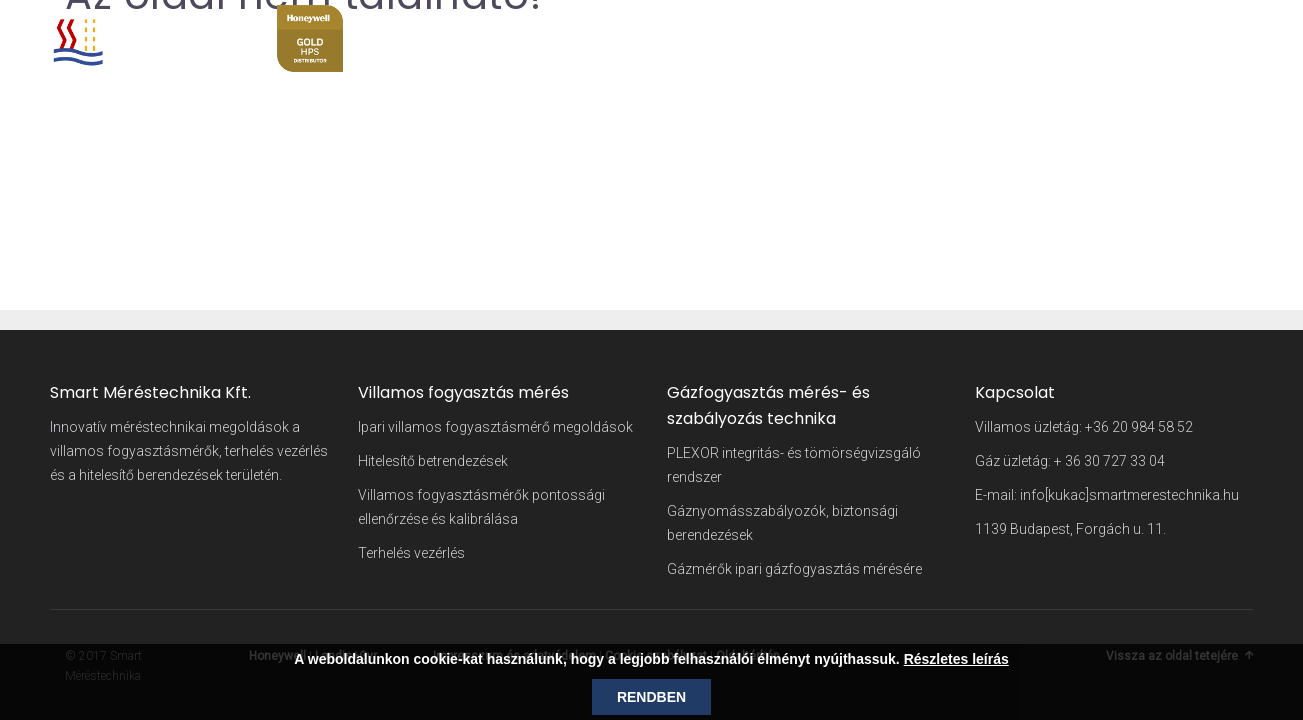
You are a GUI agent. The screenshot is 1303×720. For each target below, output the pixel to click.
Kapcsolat (1218, 24)
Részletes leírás (956, 659)
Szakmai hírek (1112, 24)
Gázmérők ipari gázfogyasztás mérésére (794, 569)
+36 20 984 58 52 (1139, 427)
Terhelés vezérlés (411, 553)
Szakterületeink (988, 24)
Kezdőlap (789, 24)
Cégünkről (878, 24)
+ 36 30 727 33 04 (1109, 461)
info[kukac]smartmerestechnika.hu (1129, 495)
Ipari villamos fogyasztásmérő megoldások (495, 427)
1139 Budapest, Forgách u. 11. (1070, 529)
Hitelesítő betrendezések (433, 461)
